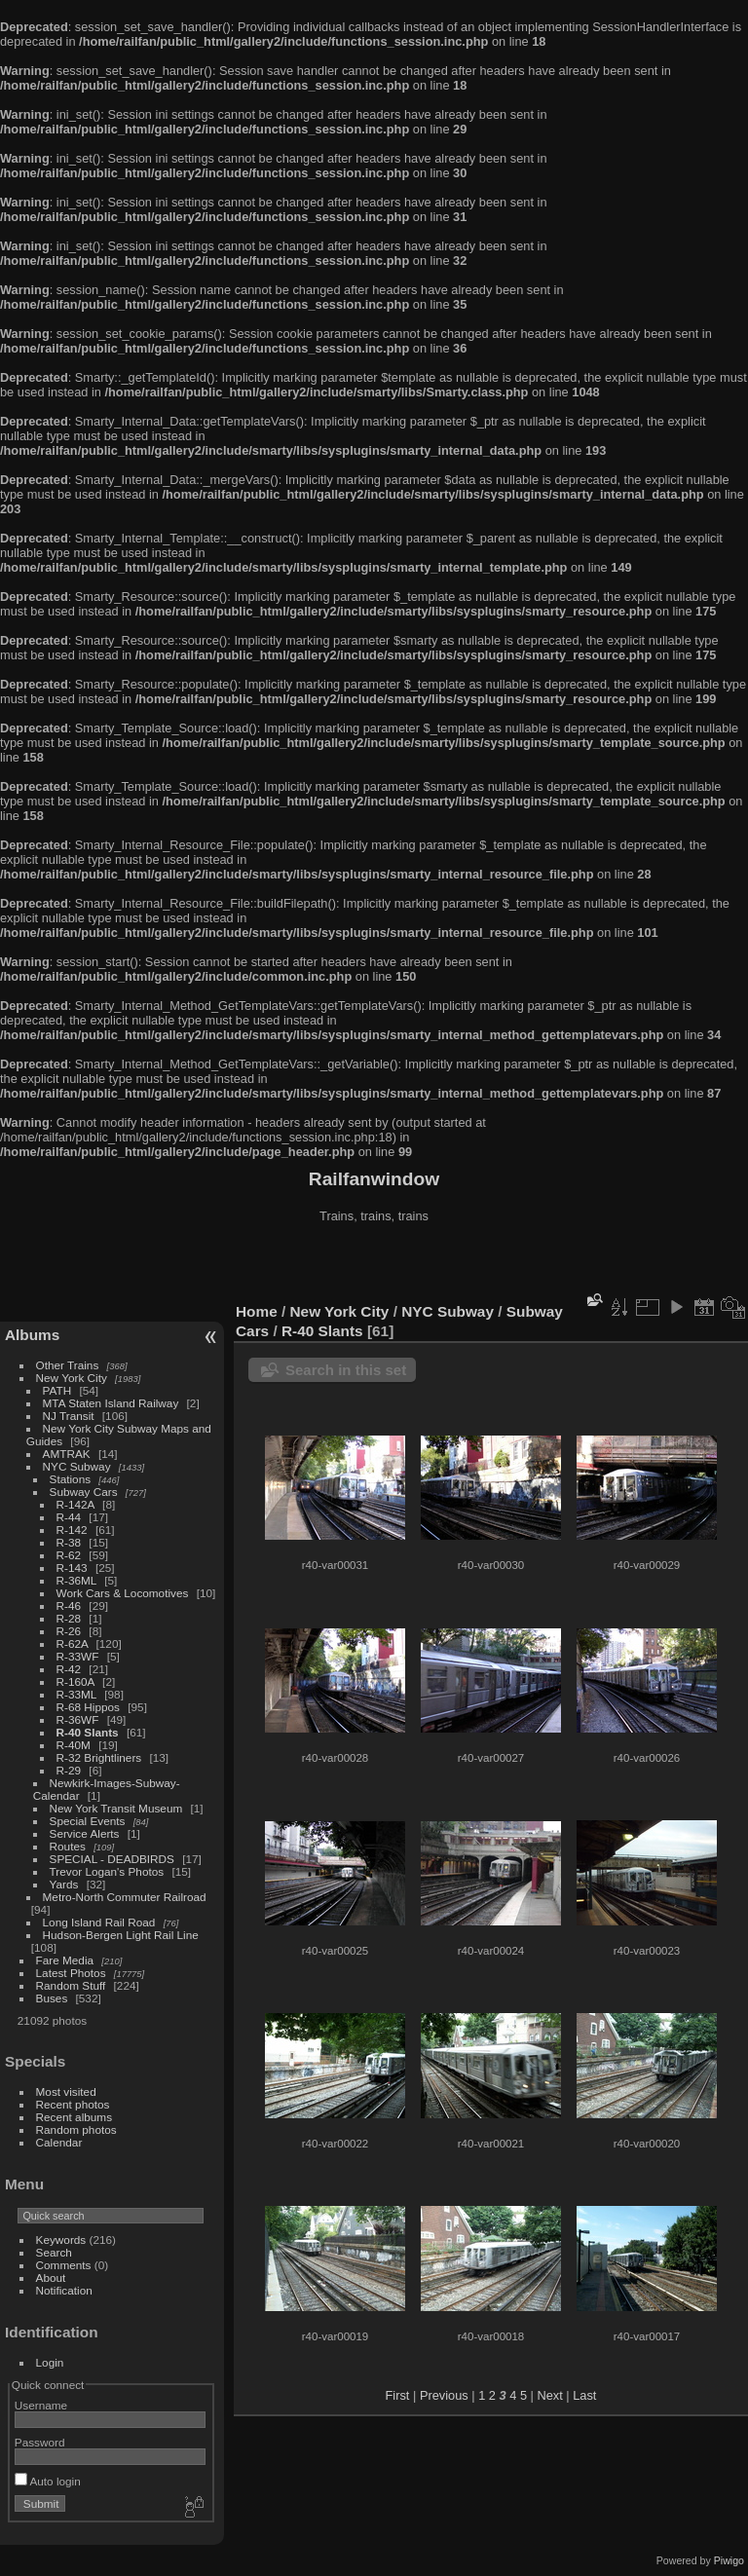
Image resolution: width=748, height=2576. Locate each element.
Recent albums (74, 2116)
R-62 (69, 1555)
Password (40, 2442)
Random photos (76, 2129)
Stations (71, 1479)
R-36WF (77, 1719)
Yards (64, 1884)
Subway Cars (84, 1491)
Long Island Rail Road (99, 1922)
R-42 (69, 1668)
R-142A (75, 1504)
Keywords (61, 2239)
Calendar (59, 2142)
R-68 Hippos (88, 1706)
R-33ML (76, 1694)
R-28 (69, 1618)
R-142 (72, 1529)
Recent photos (73, 2104)
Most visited (66, 2091)
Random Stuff (71, 1985)
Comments (64, 2265)
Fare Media (65, 1960)
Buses (52, 1998)
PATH (57, 1390)
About (51, 2277)
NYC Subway (77, 1466)
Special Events (88, 1820)
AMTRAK (67, 1453)
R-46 (69, 1605)
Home (257, 1311)
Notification (64, 2290)
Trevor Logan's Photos (107, 1871)
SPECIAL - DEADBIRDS (112, 1858)
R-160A (75, 1681)
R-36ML (76, 1580)
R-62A (72, 1643)
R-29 (69, 1770)
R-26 (69, 1630)
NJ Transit (68, 1415)
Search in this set (345, 1370)
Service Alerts (85, 1833)
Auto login (48, 2481)
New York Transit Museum (116, 1808)
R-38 (69, 1542)
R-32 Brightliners (99, 1757)
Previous (444, 2395)
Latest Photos (71, 1972)
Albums (32, 1334)
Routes (68, 1846)
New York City (71, 1377)
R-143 (72, 1567)
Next (549, 2395)
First (398, 2395)
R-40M (73, 1744)
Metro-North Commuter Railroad (124, 1896)
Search (54, 2252)
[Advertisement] (374, 1265)
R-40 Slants (87, 1732)
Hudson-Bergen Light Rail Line (121, 1934)
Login (50, 2362)
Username (41, 2405)
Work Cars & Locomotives (122, 1593)
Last (584, 2395)
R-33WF (77, 1656)
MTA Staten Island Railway (111, 1403)
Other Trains (67, 1365)
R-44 (69, 1517)
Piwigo (729, 2560)
